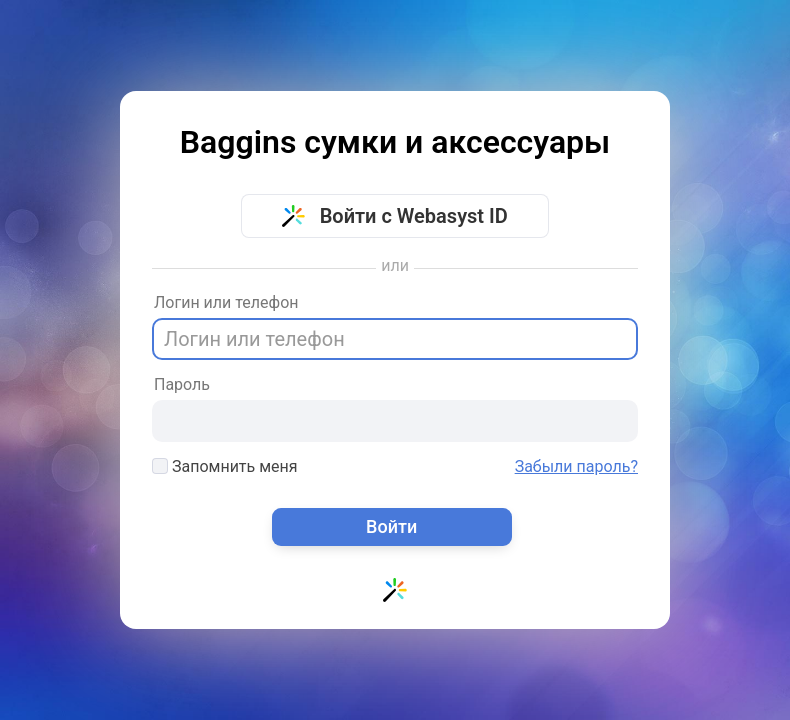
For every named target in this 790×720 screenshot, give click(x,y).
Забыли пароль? (576, 467)
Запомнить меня (225, 466)
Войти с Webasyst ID (395, 216)
